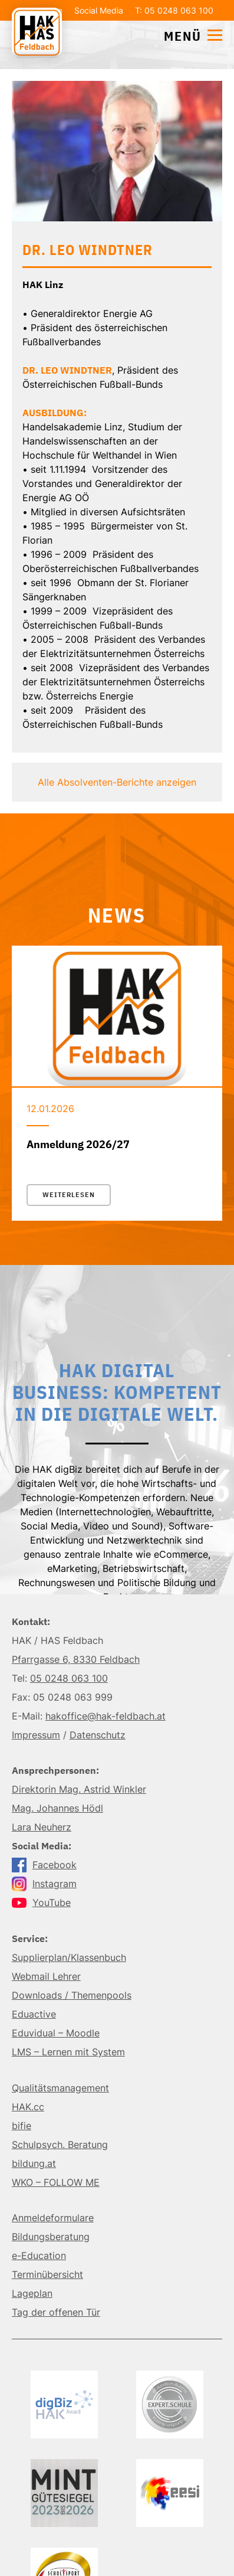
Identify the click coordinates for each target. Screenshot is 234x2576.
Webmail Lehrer (46, 1976)
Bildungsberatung (51, 2236)
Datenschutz (98, 1735)
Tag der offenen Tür (56, 2312)
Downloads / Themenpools (71, 1995)
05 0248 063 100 (69, 1678)
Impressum (36, 1735)
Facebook (44, 1865)
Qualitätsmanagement (60, 2088)
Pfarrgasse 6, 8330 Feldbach (76, 1659)
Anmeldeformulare (53, 2218)
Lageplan (32, 2293)
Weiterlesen (68, 1195)
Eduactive (34, 2014)
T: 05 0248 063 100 (174, 10)
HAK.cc (28, 2107)
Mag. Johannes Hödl (57, 1808)
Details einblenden (117, 356)
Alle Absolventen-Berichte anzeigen (117, 782)
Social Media (98, 10)
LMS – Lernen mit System (68, 2052)
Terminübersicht (47, 2274)
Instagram (44, 1883)
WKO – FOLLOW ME (56, 2182)
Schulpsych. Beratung (60, 2144)
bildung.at (34, 2163)
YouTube (41, 1902)
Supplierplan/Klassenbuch (69, 1957)
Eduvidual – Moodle (56, 2033)
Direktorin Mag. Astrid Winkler (79, 1789)
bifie (21, 2126)
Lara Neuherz (41, 1827)
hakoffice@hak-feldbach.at (105, 1716)
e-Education (39, 2255)
